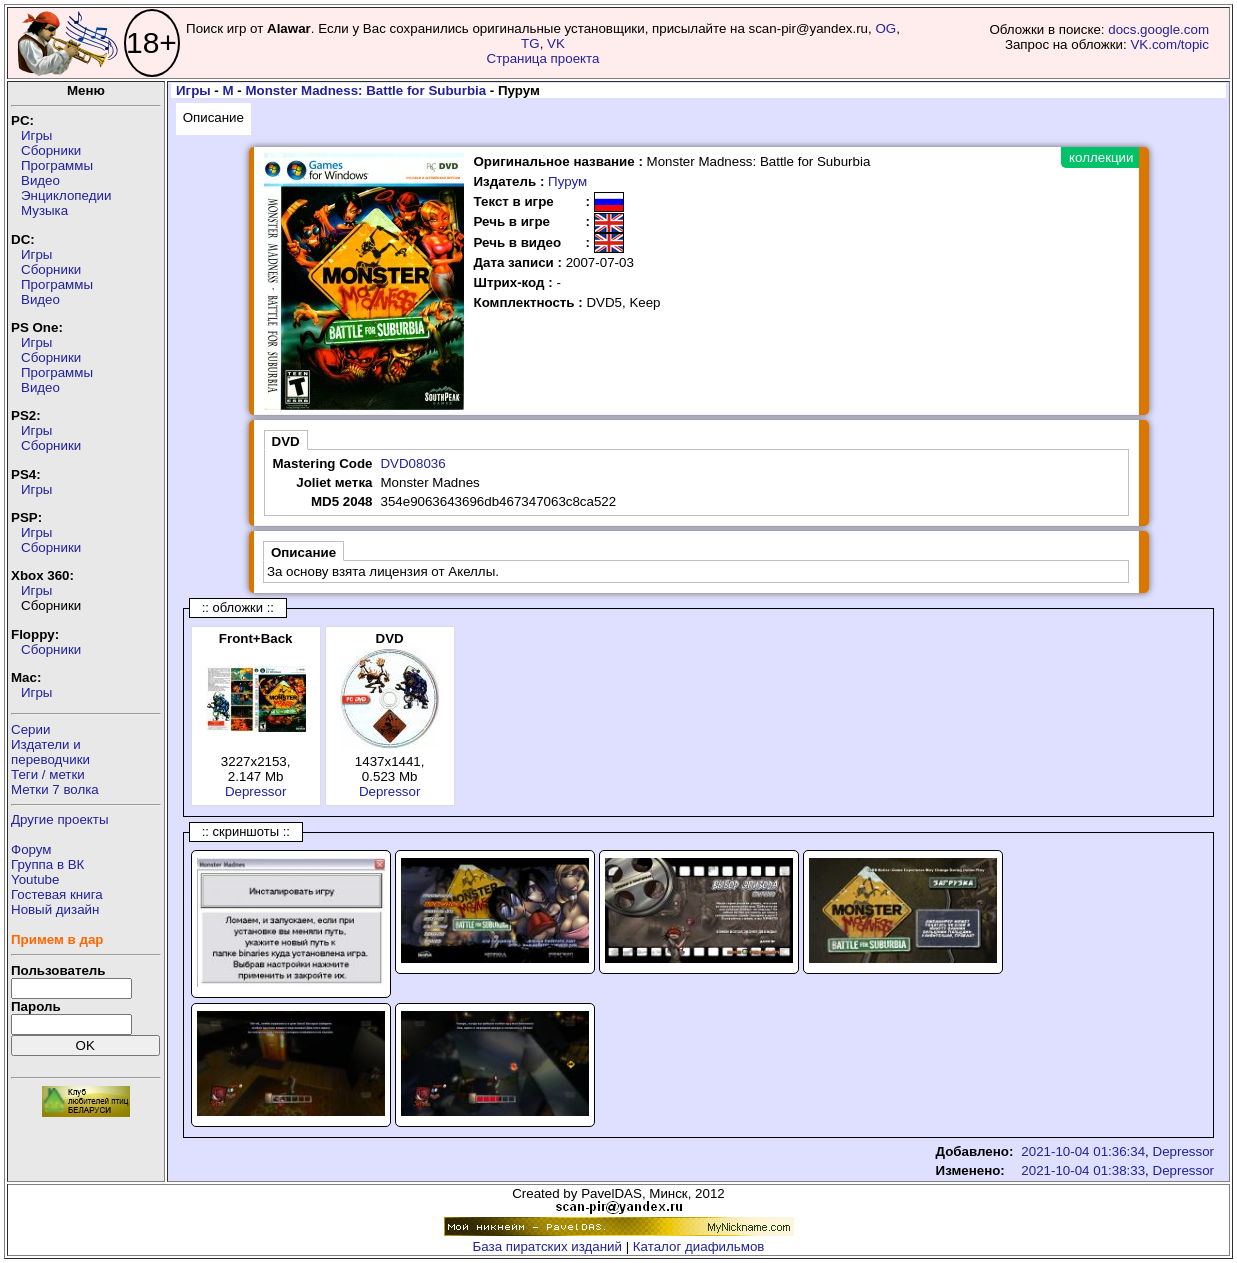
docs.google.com (1158, 29)
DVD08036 (412, 463)
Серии (30, 729)
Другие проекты (60, 819)
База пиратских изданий (547, 1246)
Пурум (567, 181)
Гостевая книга (57, 894)
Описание (213, 117)
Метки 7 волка (55, 789)
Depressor (255, 791)
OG (885, 28)
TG (530, 43)
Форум (31, 849)
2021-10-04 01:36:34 (1083, 1151)
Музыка (44, 210)
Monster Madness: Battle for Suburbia (365, 90)
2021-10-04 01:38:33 (1083, 1170)
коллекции (1101, 157)
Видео (40, 180)
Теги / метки (48, 774)
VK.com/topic (1169, 44)
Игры (36, 135)
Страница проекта (543, 58)
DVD (286, 441)
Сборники (51, 150)
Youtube (35, 879)
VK (556, 43)
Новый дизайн (55, 909)
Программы (57, 165)
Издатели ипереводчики (50, 752)
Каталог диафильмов (699, 1246)
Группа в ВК (47, 864)
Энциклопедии (66, 195)
